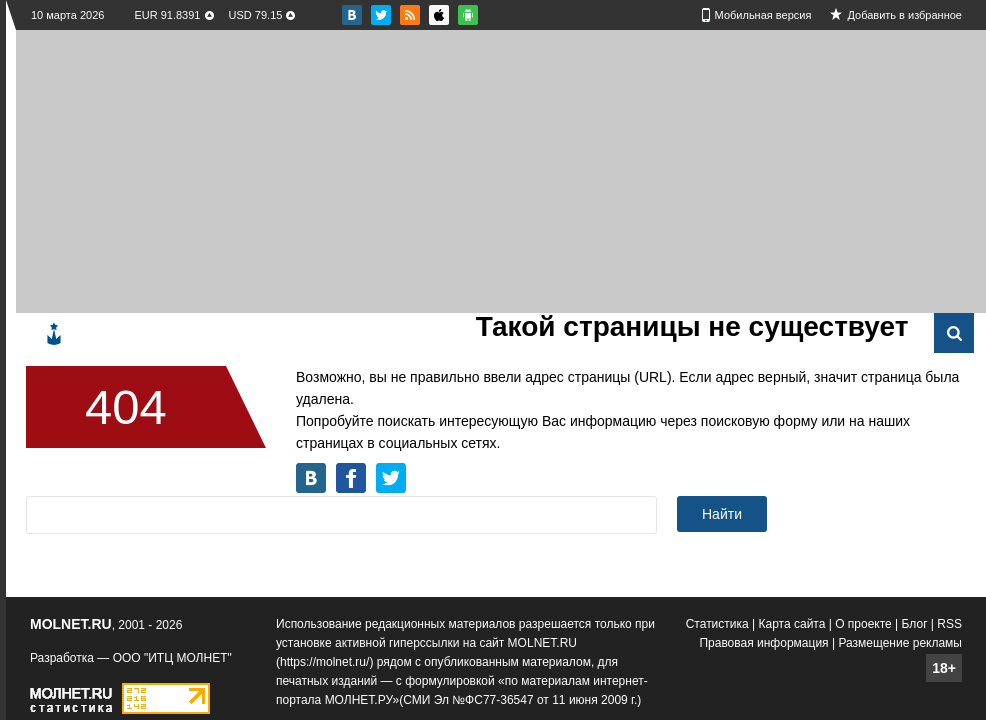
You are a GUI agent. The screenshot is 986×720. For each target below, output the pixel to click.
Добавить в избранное (904, 15)
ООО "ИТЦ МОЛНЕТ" (172, 658)
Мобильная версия (763, 15)
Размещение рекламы (900, 643)
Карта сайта (792, 624)
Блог (915, 624)
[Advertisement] (274, 170)
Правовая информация (763, 643)
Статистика (717, 624)
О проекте (863, 624)
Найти (722, 514)
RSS (949, 624)
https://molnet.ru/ (324, 662)
